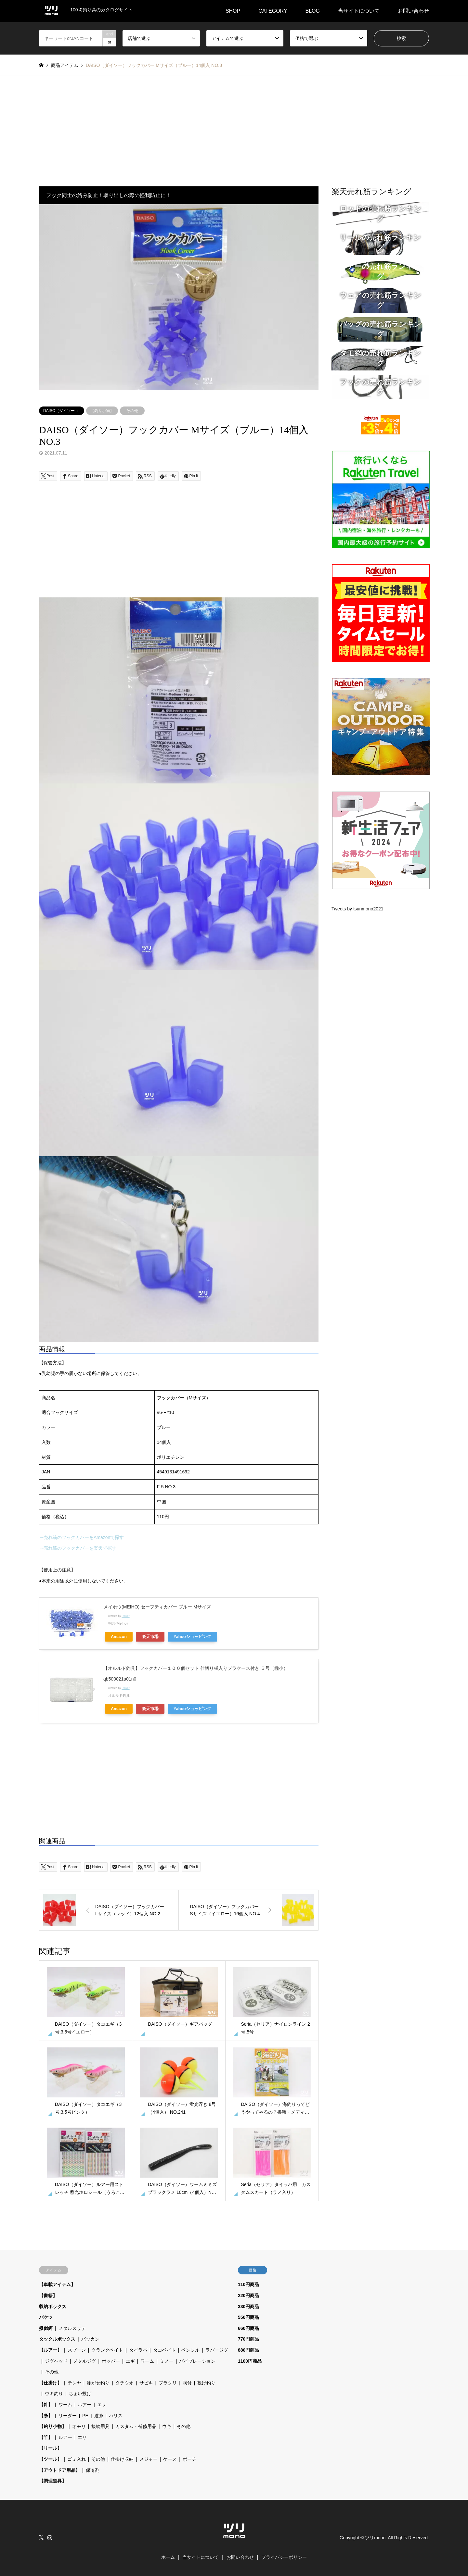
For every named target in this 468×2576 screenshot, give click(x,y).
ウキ (166, 2426)
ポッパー (111, 2361)
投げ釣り (206, 2382)
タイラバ (138, 2350)
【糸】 (46, 2415)
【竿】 (46, 2437)
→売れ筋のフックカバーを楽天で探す (77, 1548)
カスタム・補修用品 (135, 2426)
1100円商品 (250, 2361)
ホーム (168, 2557)
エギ (130, 2361)
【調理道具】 (52, 2480)
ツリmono (375, 2537)
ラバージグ (216, 2350)
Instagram (49, 2537)
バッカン (90, 2339)
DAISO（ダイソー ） (61, 410)
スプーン (77, 2350)
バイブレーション (197, 2361)
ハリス (116, 2415)
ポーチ (189, 2459)
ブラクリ (168, 2382)
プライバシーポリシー (284, 2557)
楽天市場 (150, 1636)
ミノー (167, 2361)
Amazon (119, 1636)
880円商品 (248, 2350)
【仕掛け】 (50, 2382)
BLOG (313, 11)
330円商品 (248, 2306)
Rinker (125, 1616)
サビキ (146, 2382)
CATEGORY (272, 11)
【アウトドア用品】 (59, 2470)
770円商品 (248, 2339)
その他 (132, 410)
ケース (170, 2459)
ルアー (84, 2404)
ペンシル (190, 2350)
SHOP (233, 11)
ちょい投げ (80, 2393)
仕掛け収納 (122, 2459)
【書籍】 (48, 2295)
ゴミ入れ (77, 2459)
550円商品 (248, 2317)
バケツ (46, 2317)
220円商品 (248, 2295)
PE (85, 2415)
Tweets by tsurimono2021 (358, 908)
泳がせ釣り (98, 2382)
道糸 (98, 2415)
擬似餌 (46, 2328)
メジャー (148, 2459)
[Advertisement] (234, 124)
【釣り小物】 (102, 410)
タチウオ (124, 2382)
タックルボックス (57, 2339)
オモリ (79, 2426)
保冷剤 (92, 2470)
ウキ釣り (54, 2393)
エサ (101, 2404)
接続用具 (100, 2426)
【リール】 (50, 2448)
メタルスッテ (72, 2328)
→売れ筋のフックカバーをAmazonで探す (81, 1537)
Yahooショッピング (192, 1636)
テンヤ (74, 2382)
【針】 (46, 2404)
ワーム (147, 2361)
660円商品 (248, 2328)
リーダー (67, 2415)
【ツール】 (50, 2459)
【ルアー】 (50, 2350)
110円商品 (248, 2284)
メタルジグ (84, 2361)
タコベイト (164, 2350)
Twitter (41, 2537)
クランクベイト (107, 2350)
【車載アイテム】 (57, 2284)
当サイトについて (359, 11)
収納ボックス (52, 2306)
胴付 (187, 2382)
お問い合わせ (413, 11)
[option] (178, 297)
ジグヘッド (56, 2361)
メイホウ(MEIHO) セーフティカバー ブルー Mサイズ (157, 1606)
